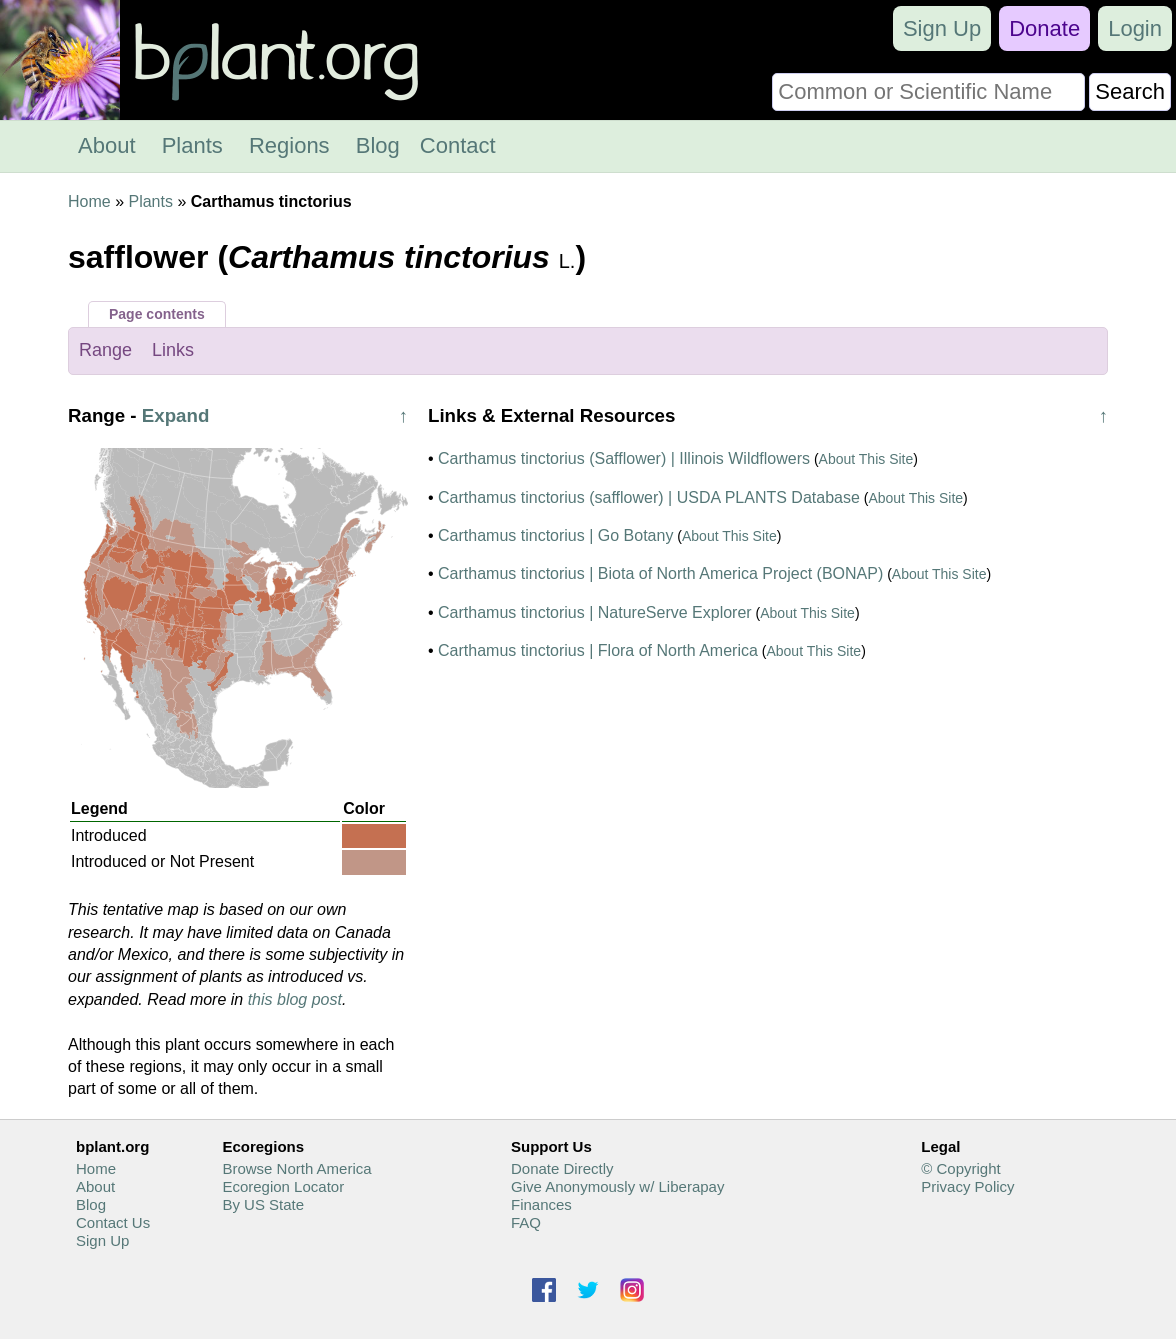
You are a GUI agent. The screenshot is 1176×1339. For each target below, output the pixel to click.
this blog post (295, 999)
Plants (192, 145)
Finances (541, 1204)
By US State (263, 1204)
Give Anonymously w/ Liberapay (617, 1186)
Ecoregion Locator (283, 1186)
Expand (176, 415)
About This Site (866, 459)
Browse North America (296, 1168)
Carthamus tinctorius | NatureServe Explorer (595, 612)
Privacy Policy (967, 1186)
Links (173, 350)
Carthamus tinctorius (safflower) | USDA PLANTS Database (649, 497)
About (107, 145)
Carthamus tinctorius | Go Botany (555, 535)
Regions (289, 145)
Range (105, 350)
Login (1135, 28)
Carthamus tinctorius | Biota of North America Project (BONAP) (660, 573)
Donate (1044, 28)
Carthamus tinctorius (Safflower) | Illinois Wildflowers (624, 458)
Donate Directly (562, 1168)
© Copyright (960, 1168)
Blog (378, 145)
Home (89, 201)
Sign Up (942, 28)
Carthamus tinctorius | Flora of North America (598, 650)
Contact (458, 145)
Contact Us (113, 1222)
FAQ (526, 1222)
